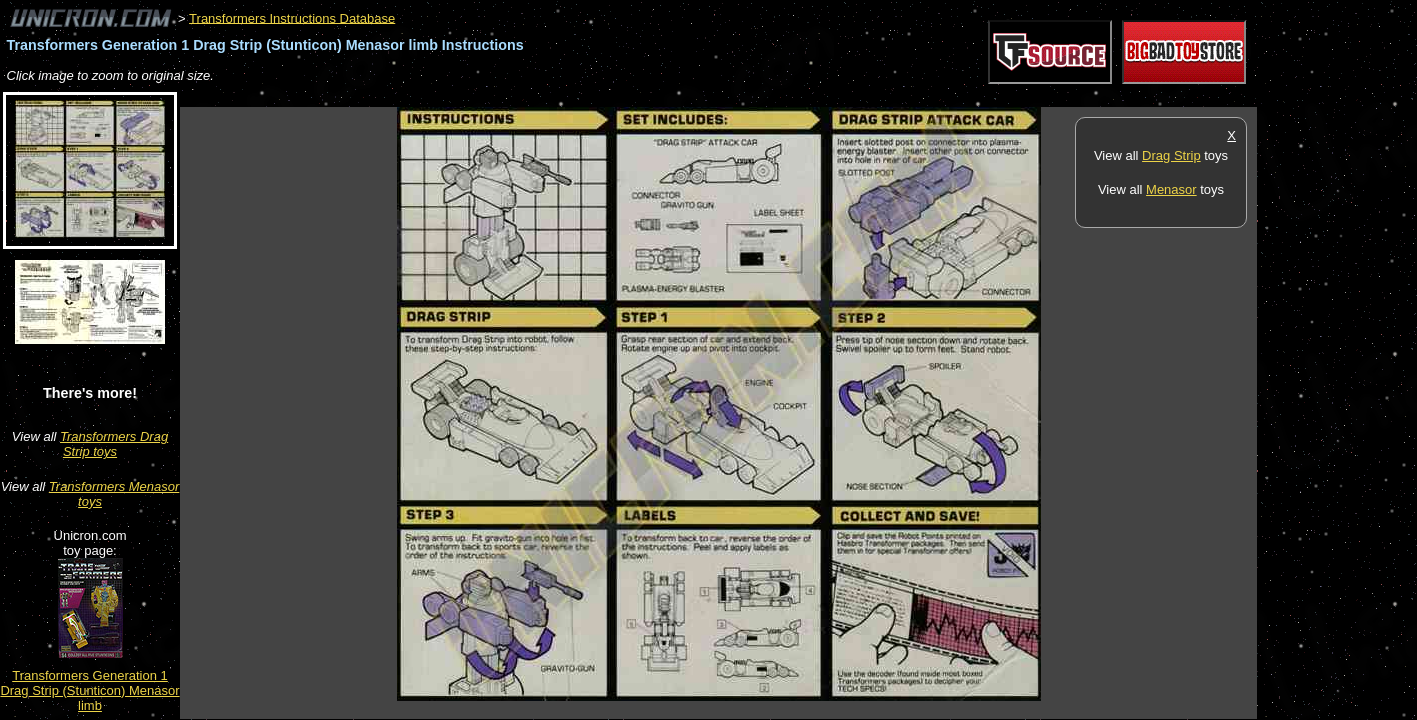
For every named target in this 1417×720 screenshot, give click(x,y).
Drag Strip (1171, 155)
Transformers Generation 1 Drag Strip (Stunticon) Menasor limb (89, 690)
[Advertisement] (544, 96)
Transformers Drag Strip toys (114, 444)
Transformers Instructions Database (292, 17)
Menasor (1171, 189)
